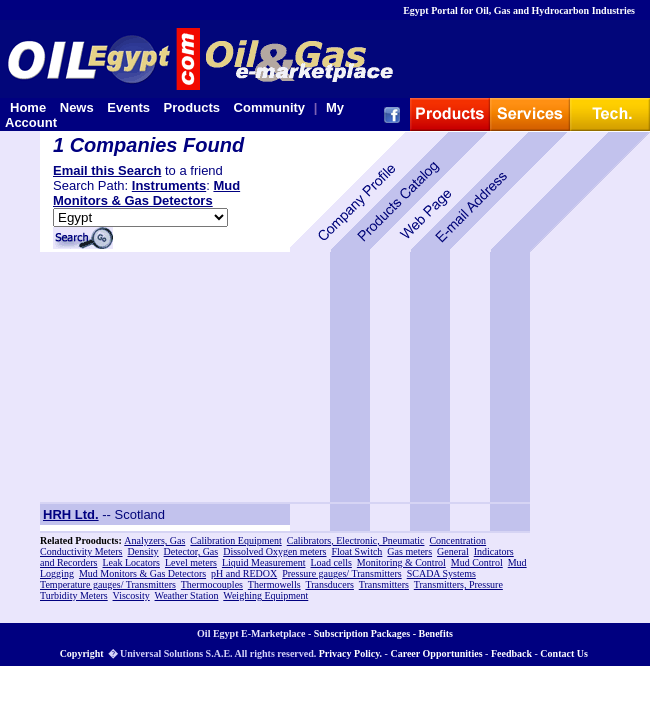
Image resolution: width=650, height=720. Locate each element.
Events (128, 107)
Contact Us (564, 653)
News (77, 107)
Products (192, 107)
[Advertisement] (165, 377)
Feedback (511, 653)
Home (28, 107)
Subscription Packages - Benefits (383, 633)
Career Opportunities (436, 653)
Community (270, 107)
